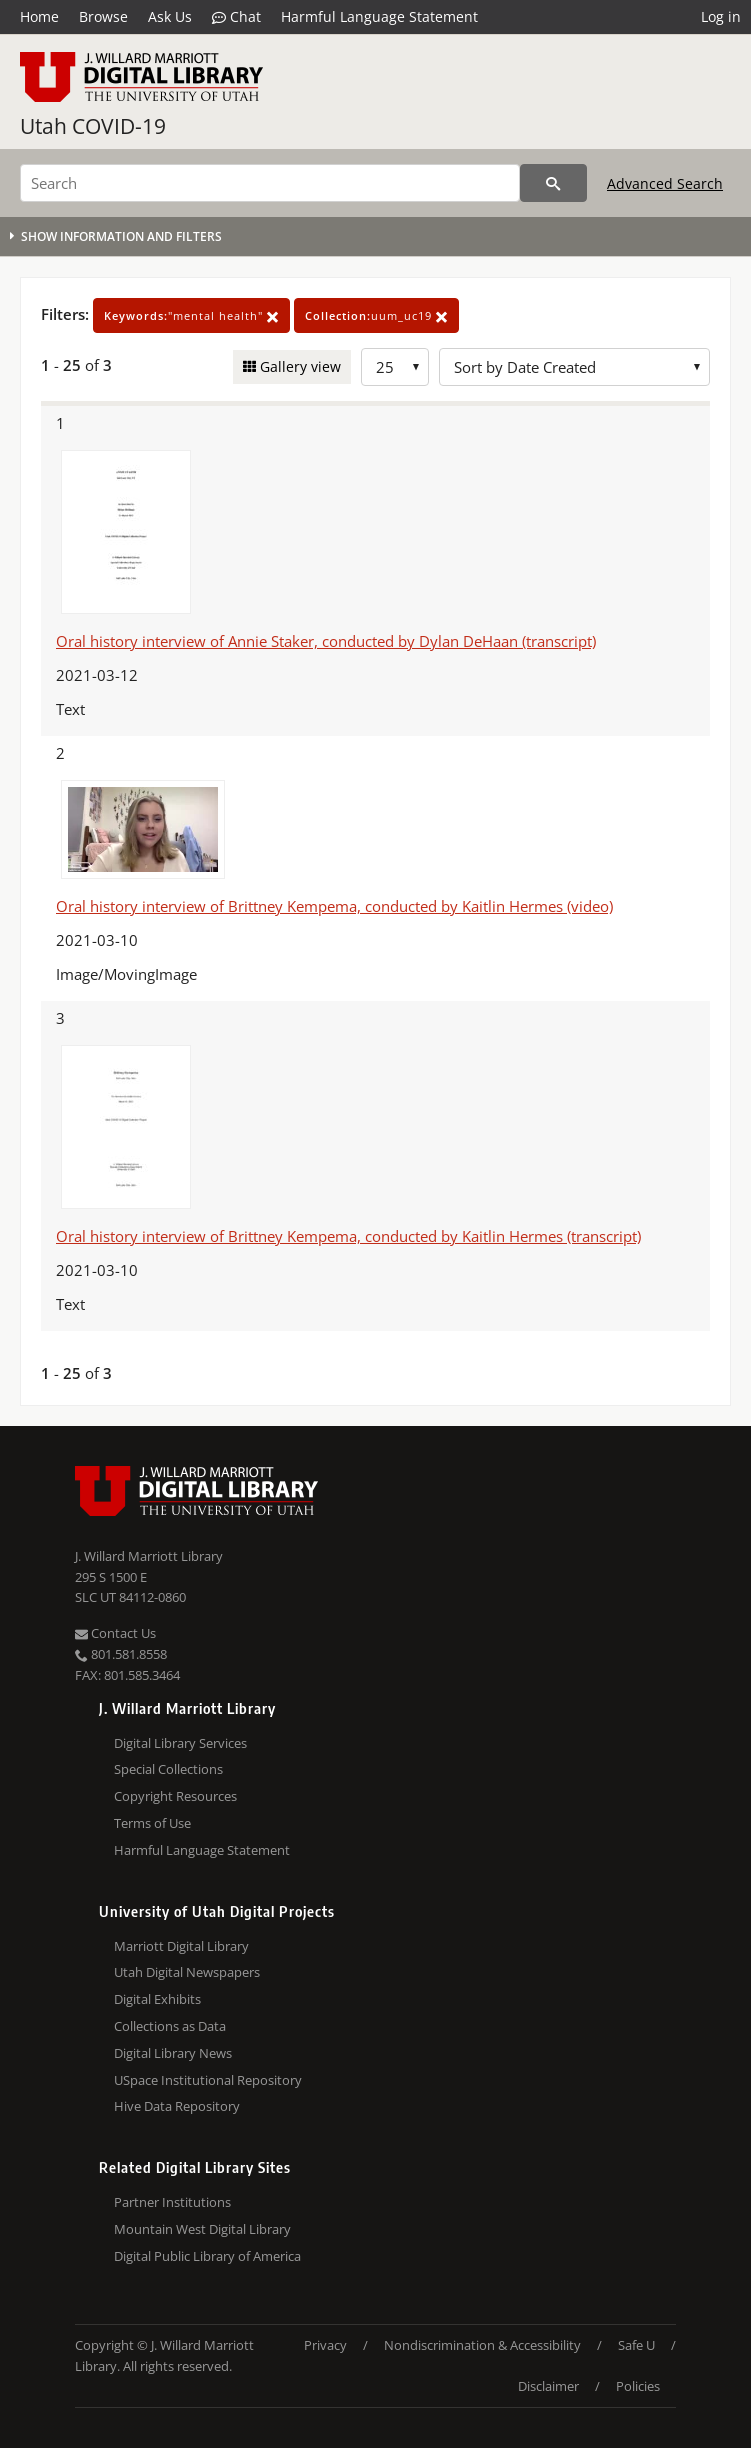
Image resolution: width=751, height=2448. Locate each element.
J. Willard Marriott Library (149, 1556)
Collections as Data (170, 2026)
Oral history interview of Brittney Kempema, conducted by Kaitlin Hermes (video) (334, 906)
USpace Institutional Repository (208, 2080)
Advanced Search (665, 183)
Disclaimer (548, 2386)
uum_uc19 (376, 315)
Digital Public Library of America (207, 2256)
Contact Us (115, 1633)
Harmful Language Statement (379, 16)
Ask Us (170, 16)
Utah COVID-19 (93, 126)
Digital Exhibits (157, 1999)
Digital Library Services (180, 1743)
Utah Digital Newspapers (187, 1972)
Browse (103, 16)
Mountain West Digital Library (202, 2229)
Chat (236, 17)
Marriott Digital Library (181, 1946)
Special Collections (168, 1769)
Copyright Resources (175, 1796)
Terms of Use (152, 1823)
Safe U (636, 2345)
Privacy (325, 2345)
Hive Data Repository (177, 2106)
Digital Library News (173, 2053)
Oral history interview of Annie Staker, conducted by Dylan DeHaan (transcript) (326, 641)
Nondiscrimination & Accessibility (482, 2345)
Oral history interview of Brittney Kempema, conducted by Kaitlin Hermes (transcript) (348, 1236)
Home (39, 16)
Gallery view (298, 366)
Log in (721, 16)
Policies (638, 2386)
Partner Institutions (172, 2202)
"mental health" (191, 315)
